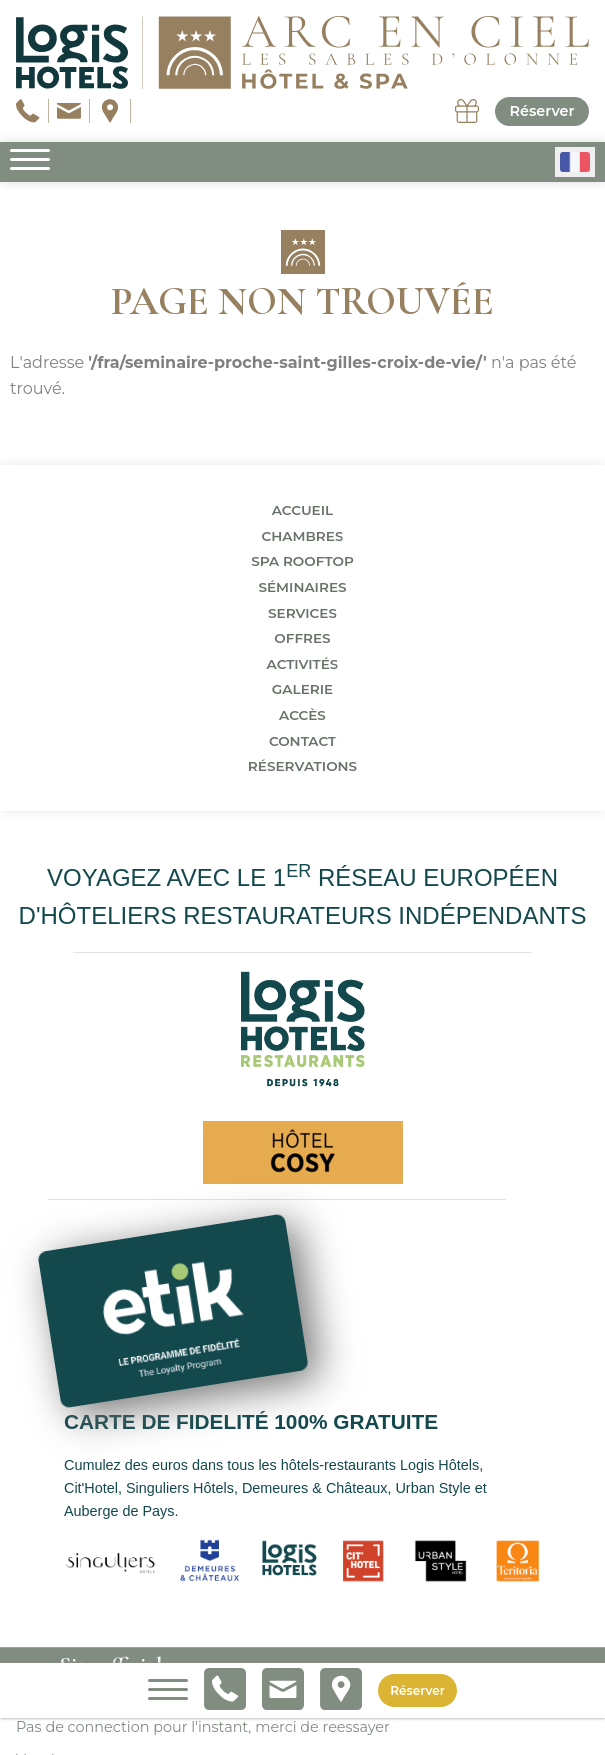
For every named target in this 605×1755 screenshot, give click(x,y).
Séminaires (302, 587)
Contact (302, 741)
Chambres (303, 536)
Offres (302, 638)
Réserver (541, 111)
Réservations (302, 766)
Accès (302, 715)
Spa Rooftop (302, 561)
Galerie (302, 689)
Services (302, 613)
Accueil (302, 510)
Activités (303, 664)
